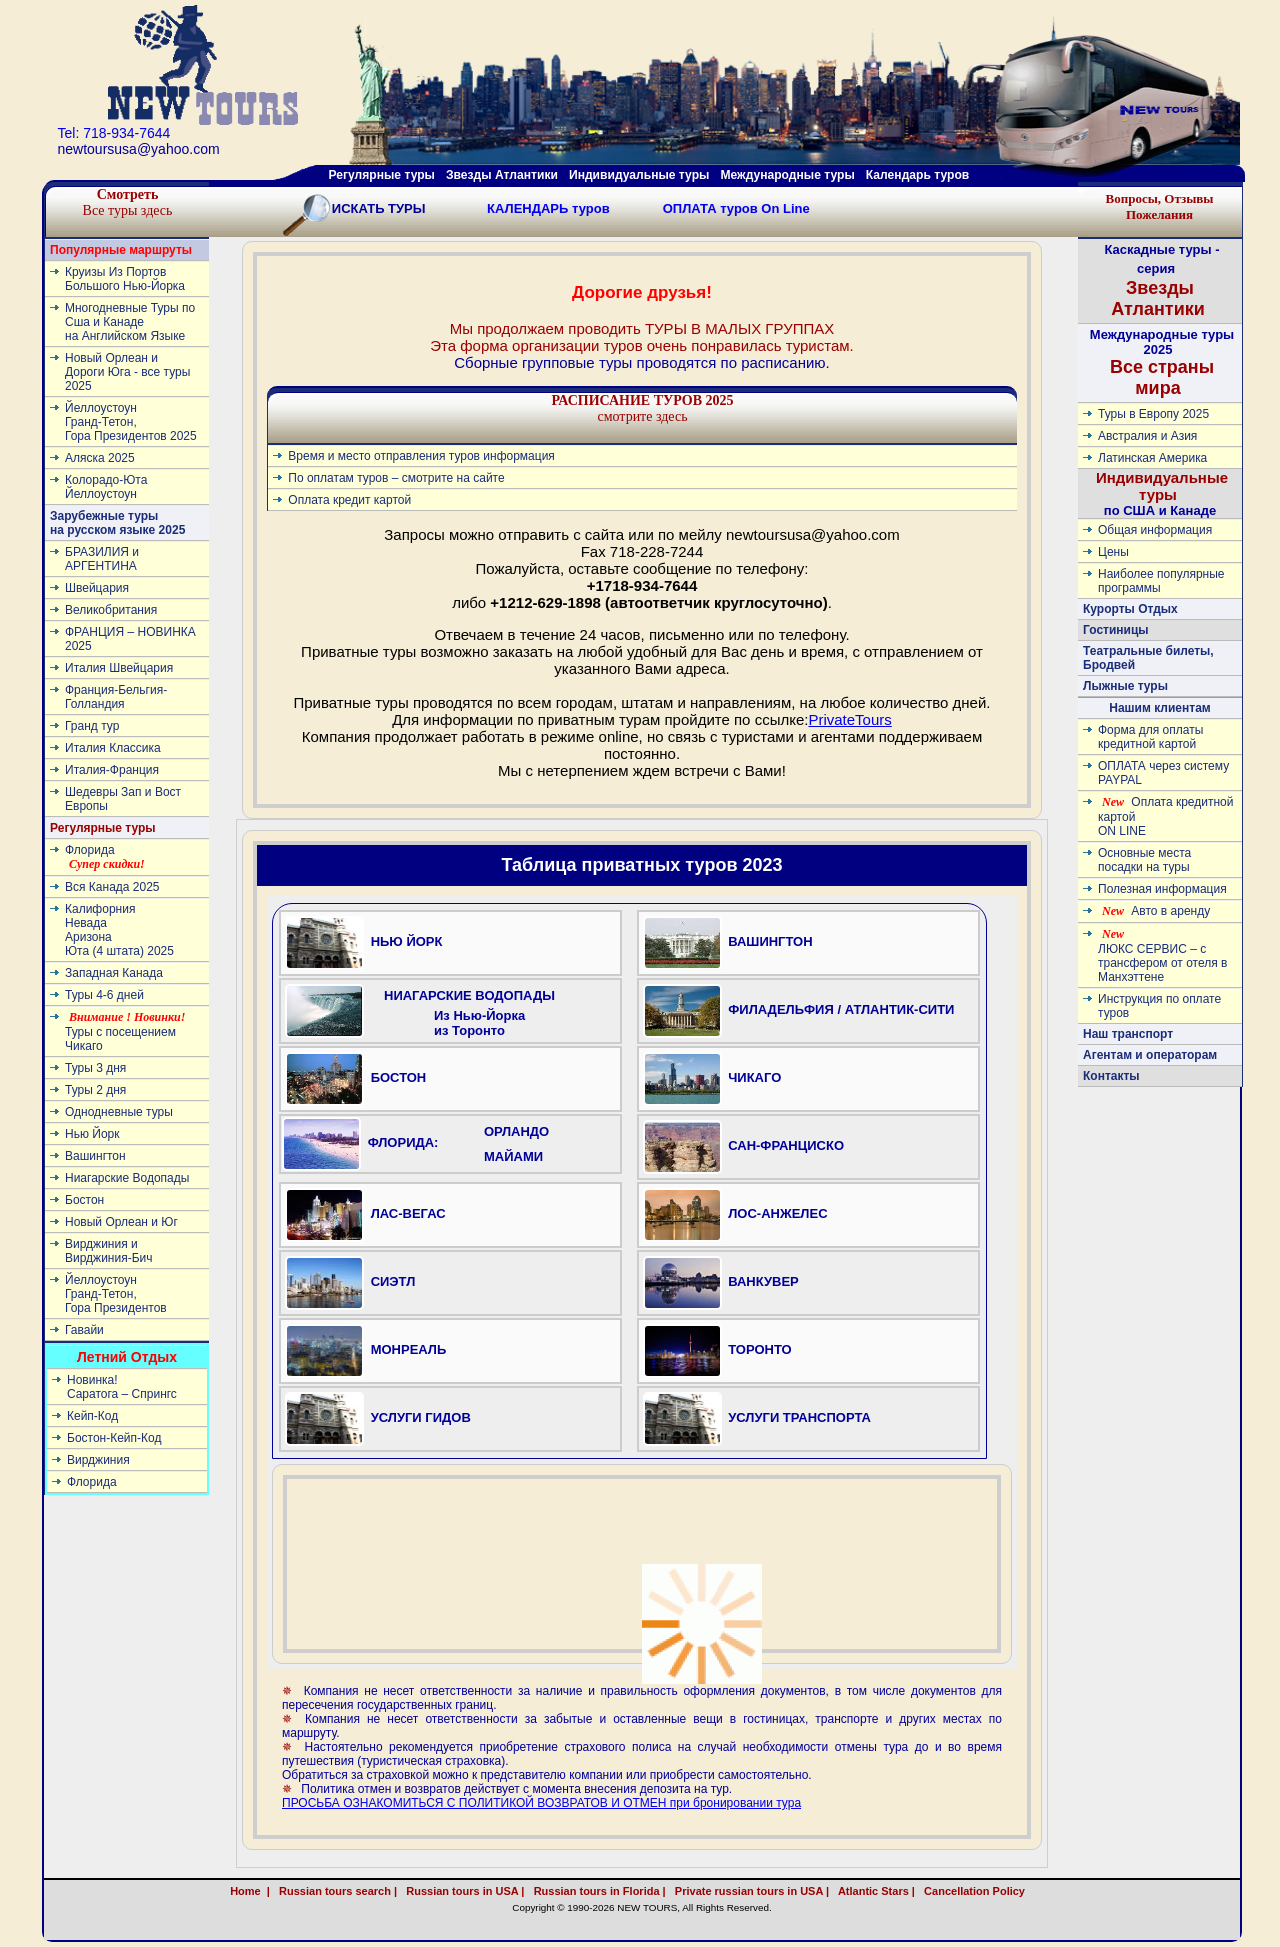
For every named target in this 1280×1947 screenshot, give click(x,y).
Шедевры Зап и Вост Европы (123, 799)
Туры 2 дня (95, 1090)
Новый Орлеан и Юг (121, 1222)
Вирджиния (98, 1460)
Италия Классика (113, 748)
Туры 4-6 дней (104, 995)
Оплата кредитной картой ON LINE (1166, 816)
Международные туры (787, 175)
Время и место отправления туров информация (421, 456)
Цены (1113, 552)
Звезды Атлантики (502, 175)
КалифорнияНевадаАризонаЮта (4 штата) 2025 (119, 930)
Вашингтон (95, 1156)
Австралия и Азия (1147, 436)
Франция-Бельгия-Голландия (116, 697)
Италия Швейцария (119, 668)
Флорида (105, 857)
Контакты (1111, 1076)
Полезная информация (1162, 889)
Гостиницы (1116, 630)
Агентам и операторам (1150, 1055)
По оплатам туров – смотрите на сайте (396, 478)
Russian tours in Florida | (597, 1891)
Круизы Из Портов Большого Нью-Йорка (125, 279)
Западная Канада (114, 973)
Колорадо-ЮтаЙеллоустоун (106, 487)
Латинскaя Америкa (1152, 458)
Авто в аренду (1156, 911)
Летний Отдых (127, 1357)
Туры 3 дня (95, 1068)
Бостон (84, 1200)
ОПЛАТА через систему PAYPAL (1163, 773)
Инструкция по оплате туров (1159, 1006)
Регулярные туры (382, 175)
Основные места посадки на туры (1144, 860)
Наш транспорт (1128, 1034)
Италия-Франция (112, 770)
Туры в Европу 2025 (1153, 414)
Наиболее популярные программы (1161, 581)
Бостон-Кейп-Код (114, 1438)
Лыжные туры (1125, 686)
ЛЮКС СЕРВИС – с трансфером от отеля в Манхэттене (1162, 955)
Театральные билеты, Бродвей (1148, 658)
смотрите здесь (642, 408)
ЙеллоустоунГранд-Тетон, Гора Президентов (116, 1294)
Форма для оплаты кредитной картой (1150, 737)
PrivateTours (849, 719)
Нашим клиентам (1159, 708)
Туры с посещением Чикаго (125, 1031)
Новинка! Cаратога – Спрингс (122, 1387)
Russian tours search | (335, 1891)
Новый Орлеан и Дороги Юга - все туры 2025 (127, 372)
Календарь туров (917, 175)
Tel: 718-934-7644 (114, 133)
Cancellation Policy (996, 1891)
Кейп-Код (92, 1416)
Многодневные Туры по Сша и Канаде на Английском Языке (130, 322)
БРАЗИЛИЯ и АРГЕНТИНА (102, 559)
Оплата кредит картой (349, 500)
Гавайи (84, 1330)
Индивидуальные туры (639, 175)
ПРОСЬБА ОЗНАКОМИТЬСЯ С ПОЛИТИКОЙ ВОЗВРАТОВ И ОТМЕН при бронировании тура (541, 1803)
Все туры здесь (128, 202)
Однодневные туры (119, 1112)
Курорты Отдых (1130, 609)
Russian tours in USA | (462, 1891)
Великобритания (111, 610)
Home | (250, 1891)
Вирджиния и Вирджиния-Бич (109, 1251)
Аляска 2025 (100, 458)
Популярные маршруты (121, 250)
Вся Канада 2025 (112, 887)
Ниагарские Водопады (127, 1178)
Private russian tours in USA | (749, 1891)
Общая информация (1155, 530)
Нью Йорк (92, 1134)
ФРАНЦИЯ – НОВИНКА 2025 (130, 639)
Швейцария (97, 588)
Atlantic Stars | (873, 1891)
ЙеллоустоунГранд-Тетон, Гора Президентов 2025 (131, 422)
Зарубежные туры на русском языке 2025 (117, 523)
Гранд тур (92, 726)
